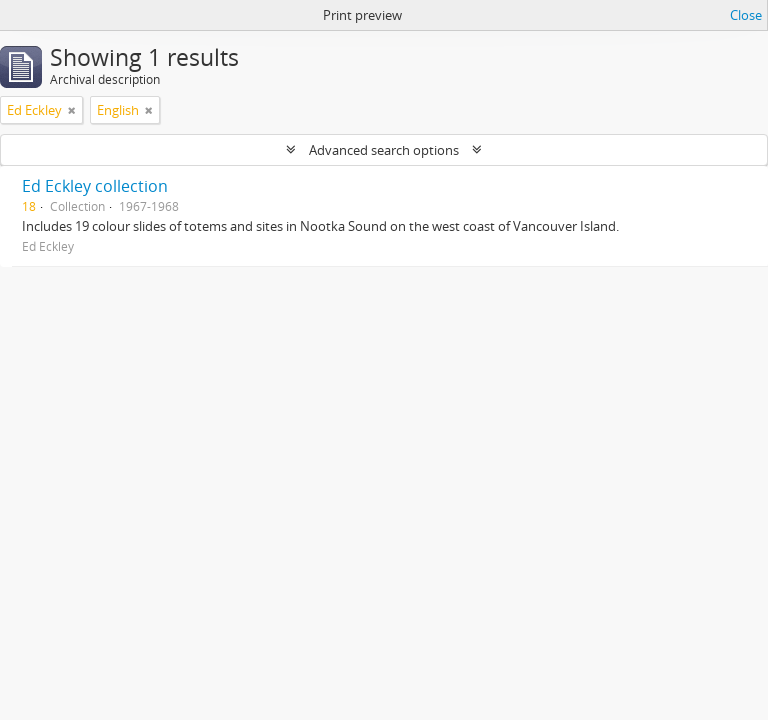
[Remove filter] (72, 110)
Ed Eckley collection (95, 186)
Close (746, 15)
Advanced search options (384, 150)
